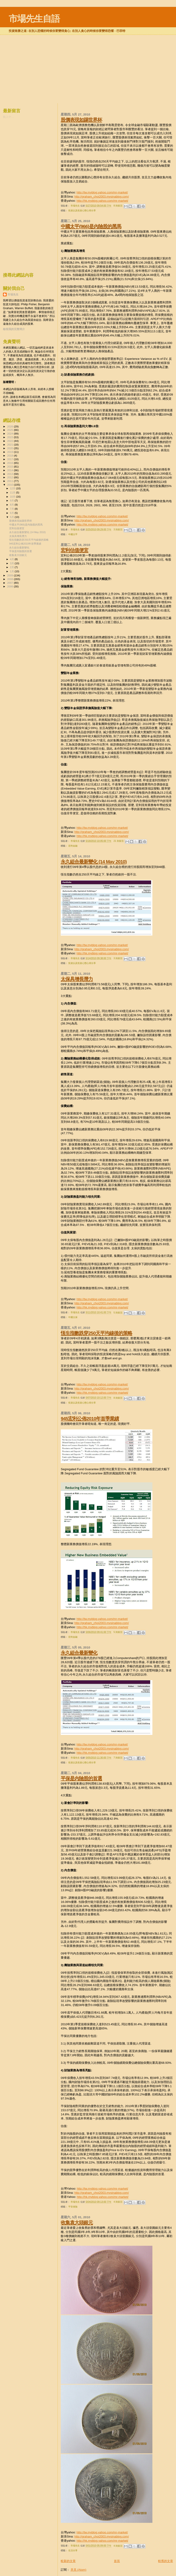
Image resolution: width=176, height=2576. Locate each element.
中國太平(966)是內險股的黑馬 (91, 226)
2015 (10, 466)
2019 (10, 451)
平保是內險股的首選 (81, 1778)
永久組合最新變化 (79, 1652)
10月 (13, 496)
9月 (12, 500)
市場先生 (13, 294)
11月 (13, 492)
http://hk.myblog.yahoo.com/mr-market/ (102, 200)
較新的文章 (68, 2561)
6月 (12, 513)
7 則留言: (119, 1757)
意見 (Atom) (78, 2569)
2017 (10, 459)
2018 (10, 455)
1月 (12, 571)
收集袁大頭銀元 (77, 2222)
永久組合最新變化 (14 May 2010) (93, 861)
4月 (12, 559)
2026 (10, 426)
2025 (10, 429)
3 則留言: (119, 529)
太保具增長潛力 (77, 979)
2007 (10, 582)
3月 (12, 563)
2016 (10, 462)
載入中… (8, 116)
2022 (10, 440)
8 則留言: (119, 205)
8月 (12, 504)
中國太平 (72, 534)
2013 (10, 473)
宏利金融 (72, 846)
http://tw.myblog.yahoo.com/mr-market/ (102, 192)
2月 (12, 567)
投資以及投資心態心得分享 (82, 210)
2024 (10, 433)
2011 (10, 480)
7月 (12, 508)
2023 (10, 437)
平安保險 (72, 2206)
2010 (10, 484)
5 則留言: (119, 1312)
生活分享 (72, 2550)
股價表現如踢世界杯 (81, 119)
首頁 (117, 2561)
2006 (10, 586)
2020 (10, 448)
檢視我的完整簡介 (14, 329)
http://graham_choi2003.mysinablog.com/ (101, 196)
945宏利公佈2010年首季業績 (90, 1418)
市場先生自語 (34, 19)
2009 (10, 575)
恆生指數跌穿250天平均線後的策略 (96, 1333)
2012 (10, 477)
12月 (13, 488)
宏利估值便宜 (74, 550)
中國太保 (72, 1317)
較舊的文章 (165, 2561)
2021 (10, 444)
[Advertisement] (88, 46)
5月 (12, 517)
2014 (10, 470)
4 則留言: (119, 2202)
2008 (10, 579)
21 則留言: (119, 841)
